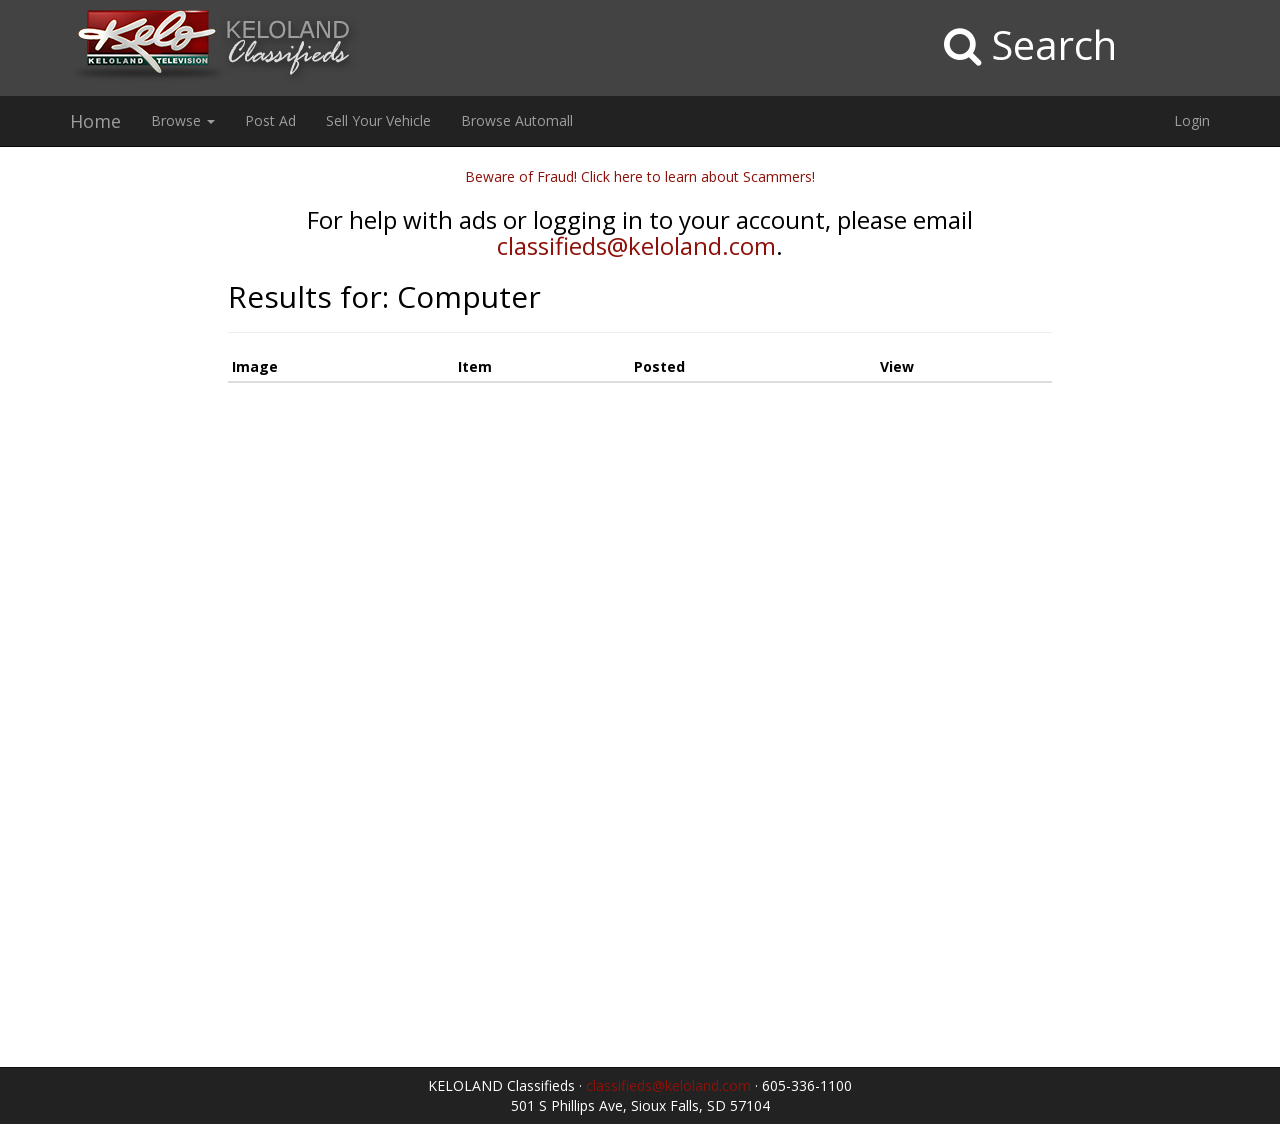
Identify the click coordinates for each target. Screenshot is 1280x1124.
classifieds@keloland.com (636, 245)
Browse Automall (517, 120)
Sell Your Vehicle (378, 120)
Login (1192, 120)
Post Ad (270, 120)
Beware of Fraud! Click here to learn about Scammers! (640, 176)
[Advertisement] (106, 467)
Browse (183, 120)
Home (95, 121)
